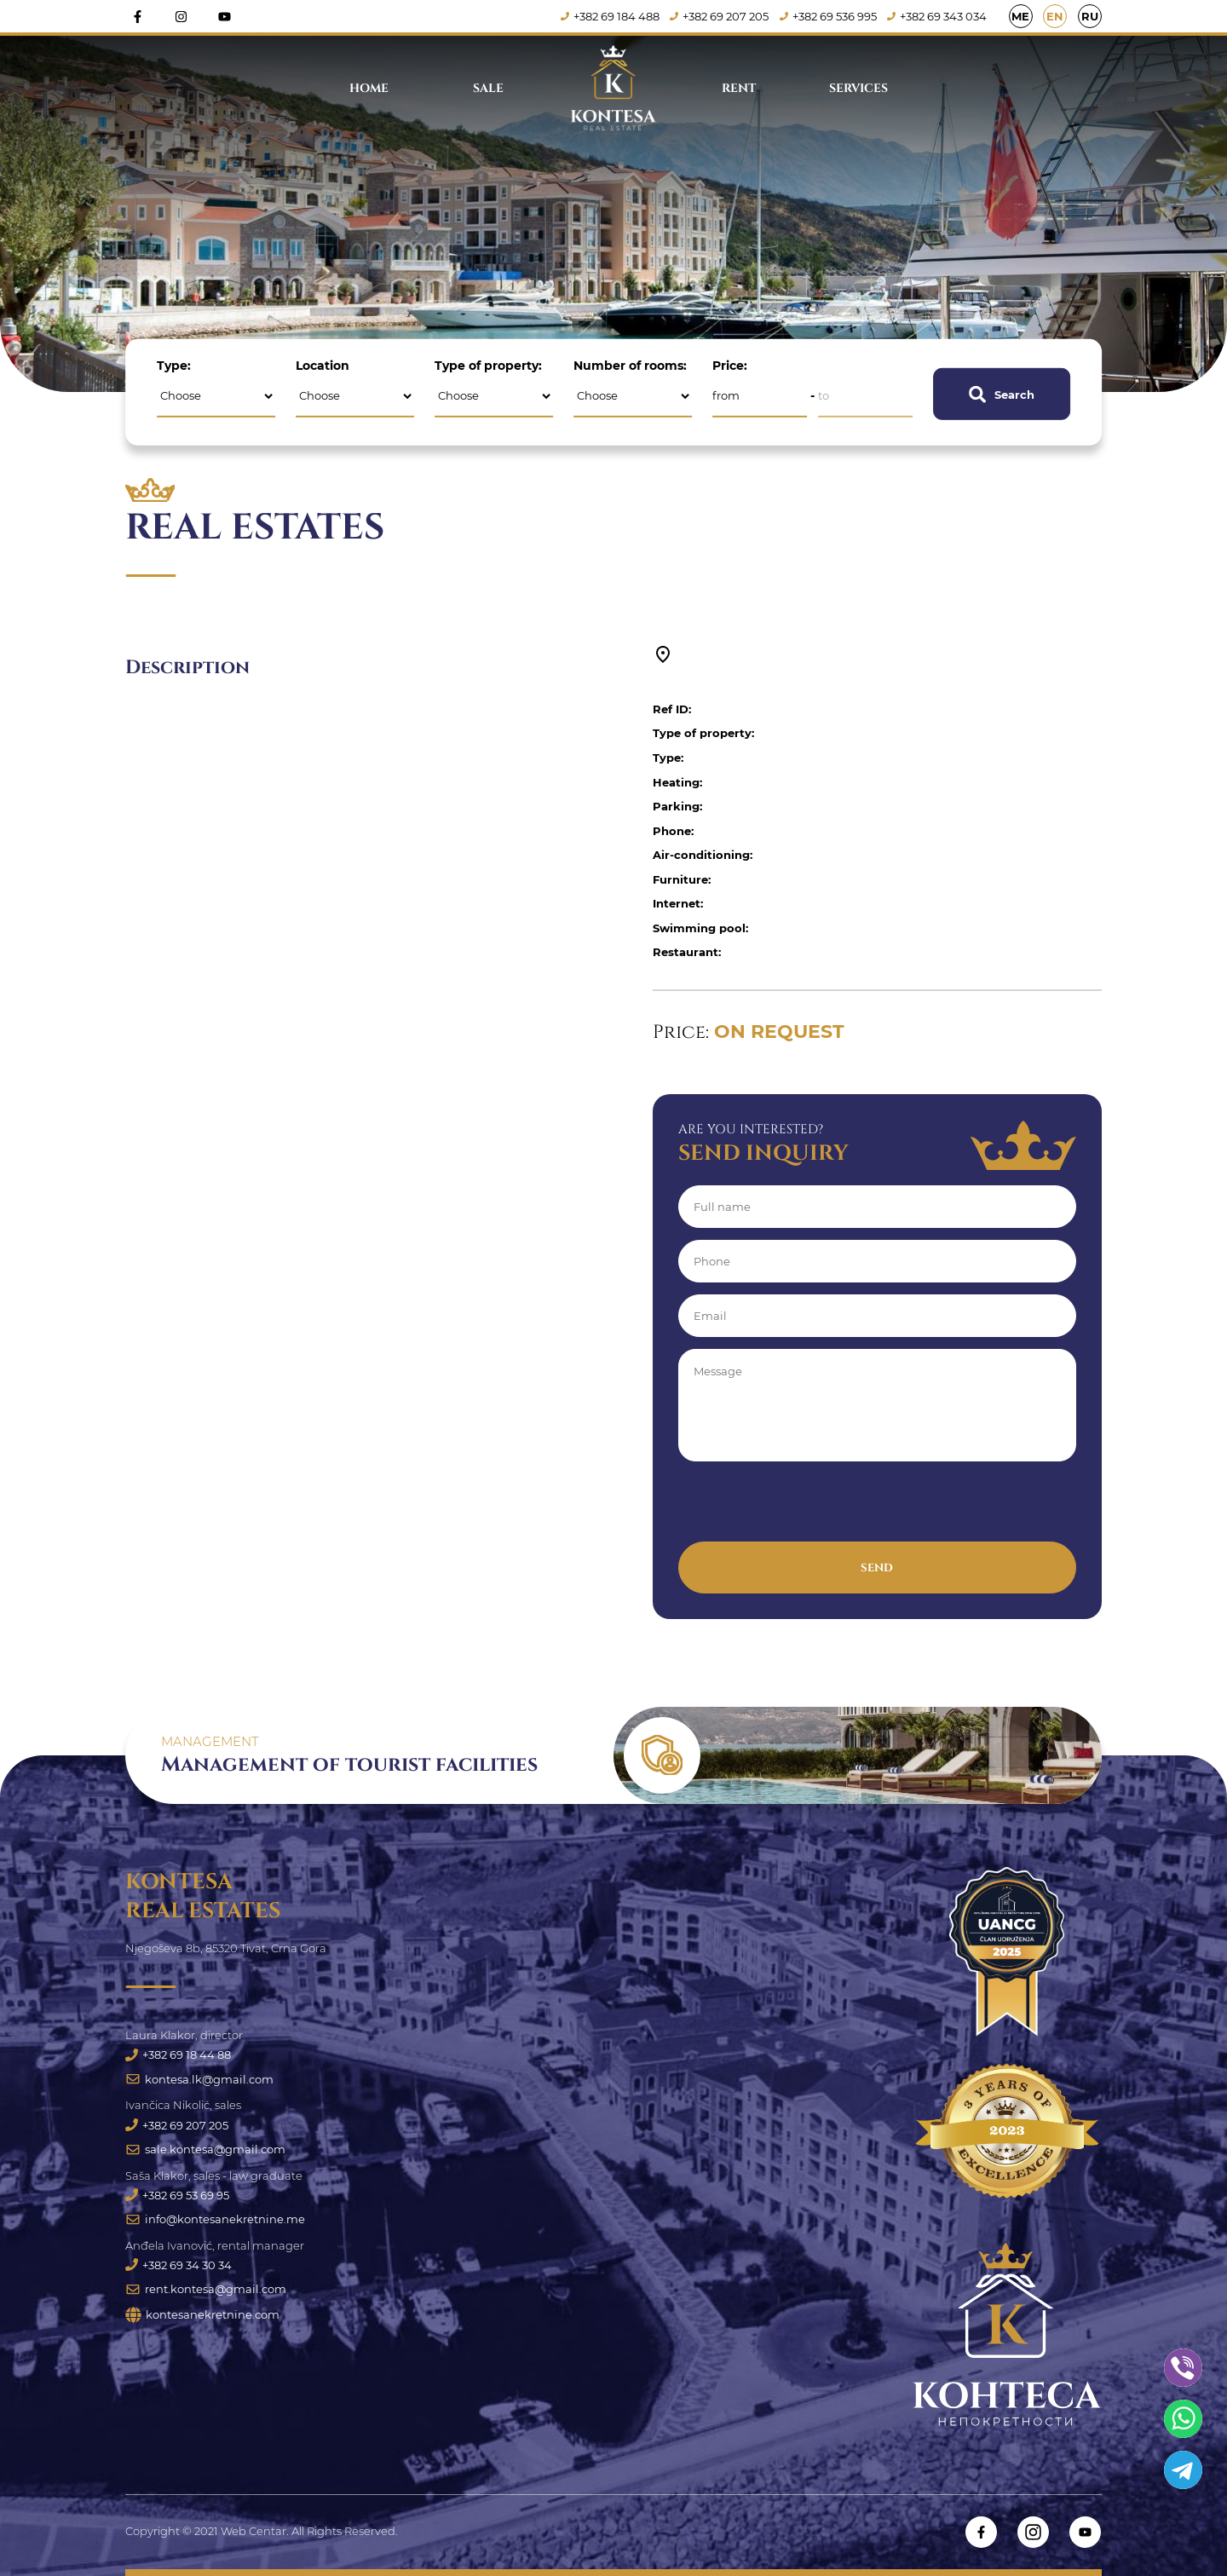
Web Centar (253, 2531)
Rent (739, 88)
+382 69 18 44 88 (178, 2054)
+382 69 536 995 (828, 16)
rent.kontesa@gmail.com (205, 2290)
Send (877, 1568)
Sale (488, 88)
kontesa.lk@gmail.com (199, 2079)
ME (1020, 16)
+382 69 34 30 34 (178, 2266)
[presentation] (807, 1508)
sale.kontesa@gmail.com (205, 2149)
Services (858, 88)
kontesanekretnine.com (202, 2316)
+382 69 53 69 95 (177, 2195)
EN (1054, 16)
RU (1089, 16)
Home (369, 88)
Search (1001, 393)
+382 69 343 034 (938, 16)
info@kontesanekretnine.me (215, 2220)
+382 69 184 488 (610, 16)
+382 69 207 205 (719, 16)
